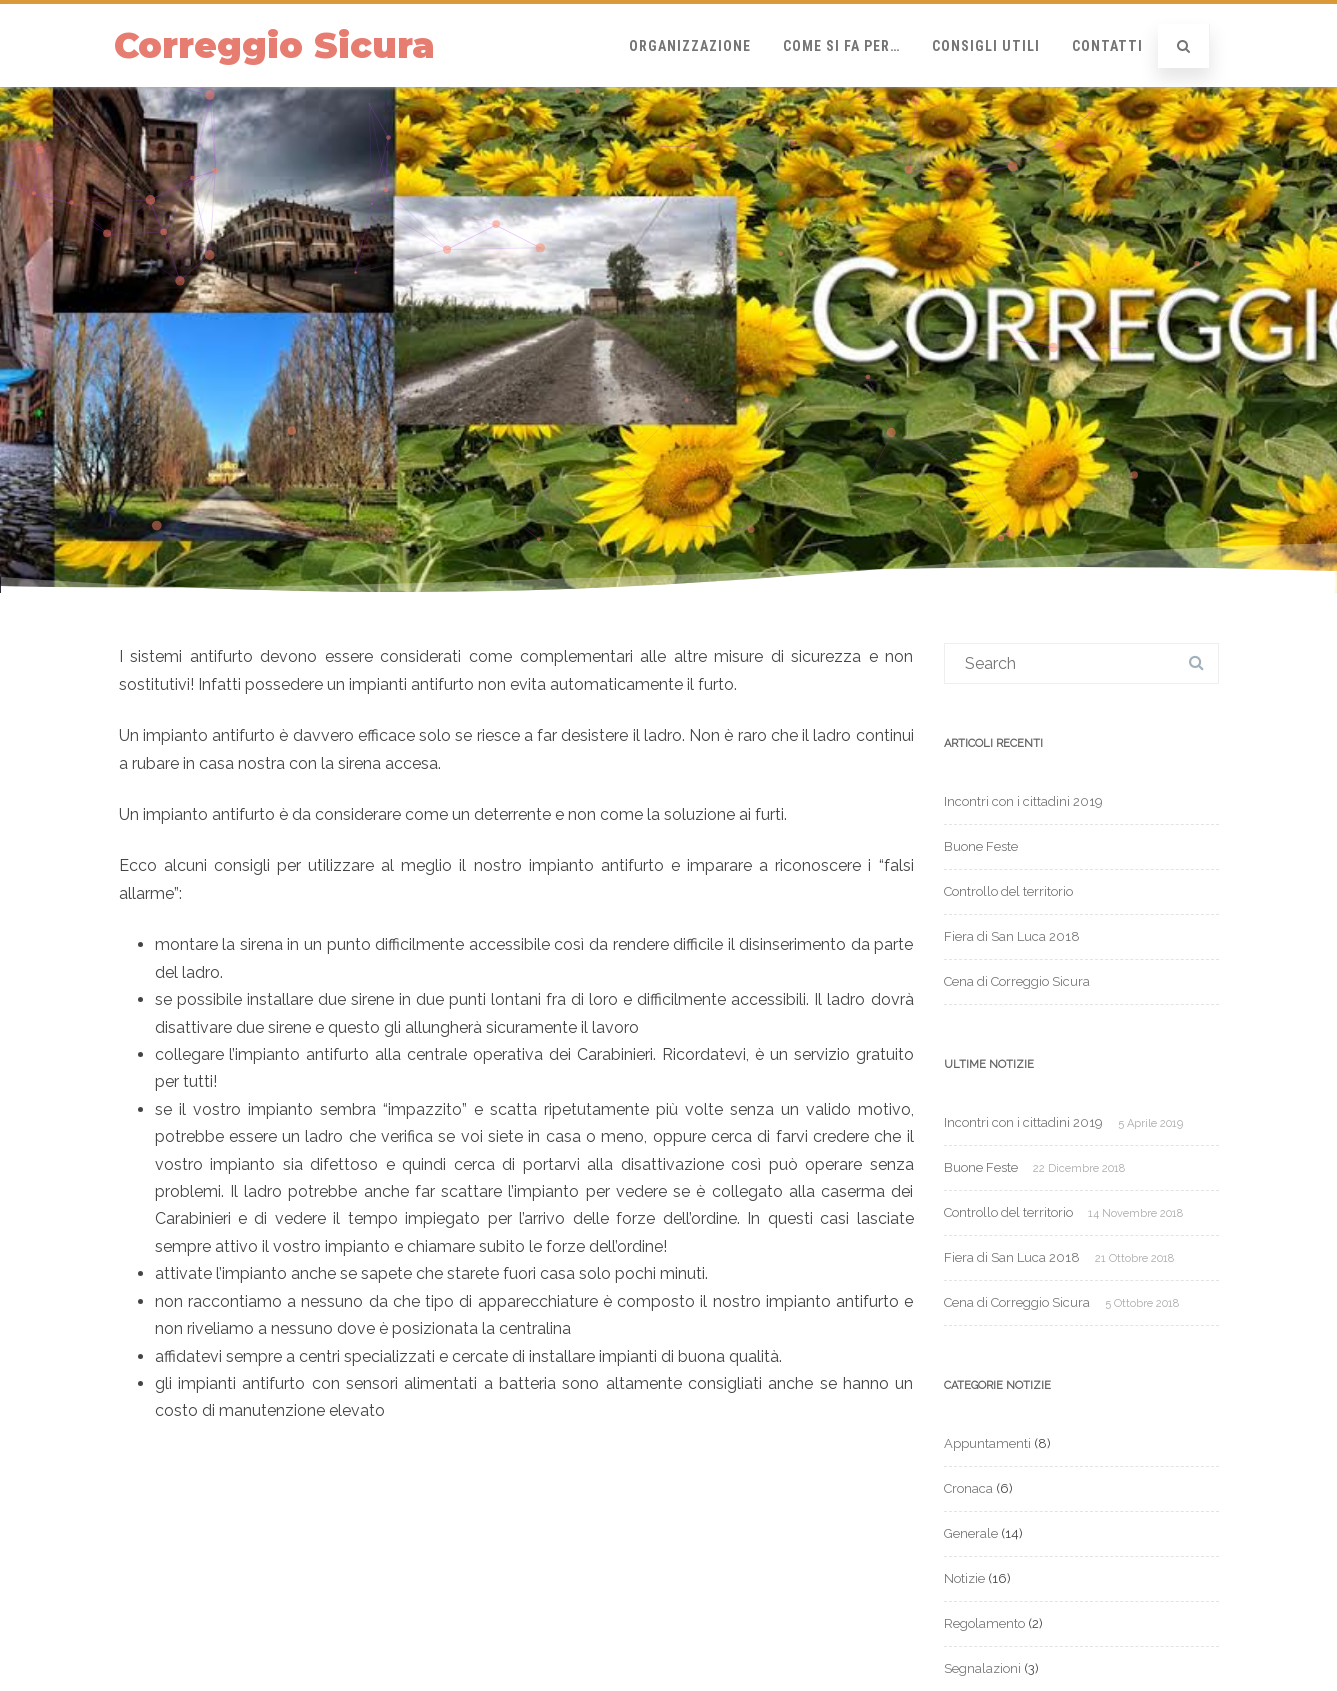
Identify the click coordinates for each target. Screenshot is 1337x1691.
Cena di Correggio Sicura (1017, 981)
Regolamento (984, 1623)
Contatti (1107, 46)
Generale (971, 1533)
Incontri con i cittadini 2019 (1023, 801)
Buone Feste (981, 846)
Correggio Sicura (274, 45)
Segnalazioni (982, 1668)
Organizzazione (690, 46)
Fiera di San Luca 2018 (1012, 936)
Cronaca (968, 1488)
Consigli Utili (986, 46)
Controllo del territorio (1008, 891)
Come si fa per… (841, 46)
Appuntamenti (987, 1443)
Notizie (964, 1578)
